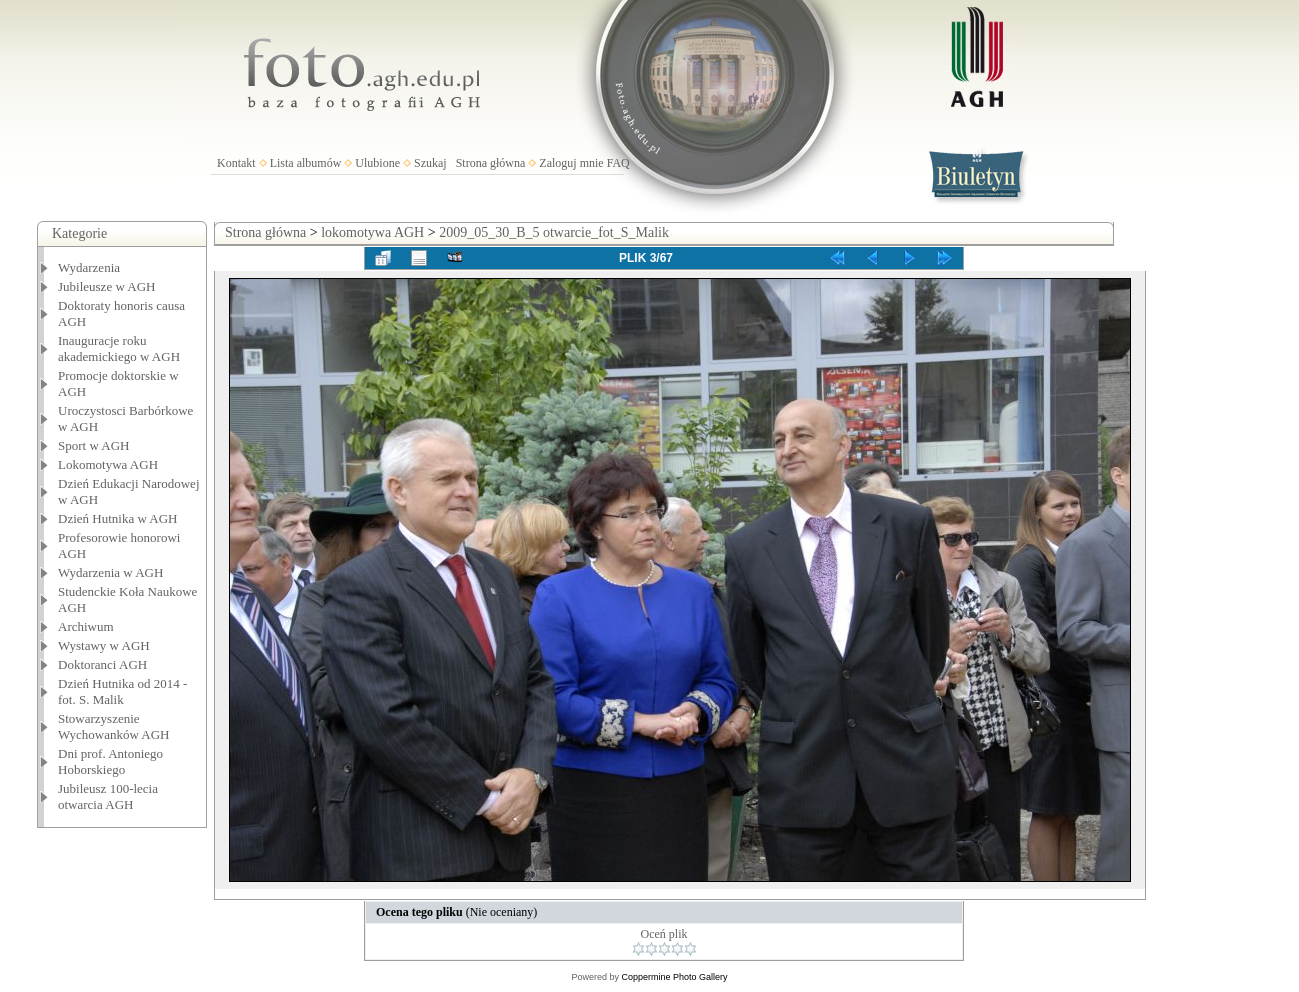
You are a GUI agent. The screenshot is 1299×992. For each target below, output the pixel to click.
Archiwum (86, 626)
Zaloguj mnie (571, 163)
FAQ (618, 163)
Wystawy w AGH (104, 645)
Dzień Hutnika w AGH (118, 518)
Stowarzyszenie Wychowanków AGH (114, 726)
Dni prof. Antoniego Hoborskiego (110, 761)
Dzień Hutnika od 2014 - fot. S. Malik (122, 691)
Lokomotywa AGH (108, 464)
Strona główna (491, 163)
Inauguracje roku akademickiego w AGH (119, 348)
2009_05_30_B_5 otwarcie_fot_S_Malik (554, 232)
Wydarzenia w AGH (110, 572)
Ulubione (377, 163)
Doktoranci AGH (102, 664)
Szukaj (430, 163)
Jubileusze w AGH (107, 286)
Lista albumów (306, 163)
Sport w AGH (94, 445)
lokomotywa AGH (372, 232)
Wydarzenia (89, 267)
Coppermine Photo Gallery (674, 977)
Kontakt (236, 163)
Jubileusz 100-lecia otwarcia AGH (108, 796)
